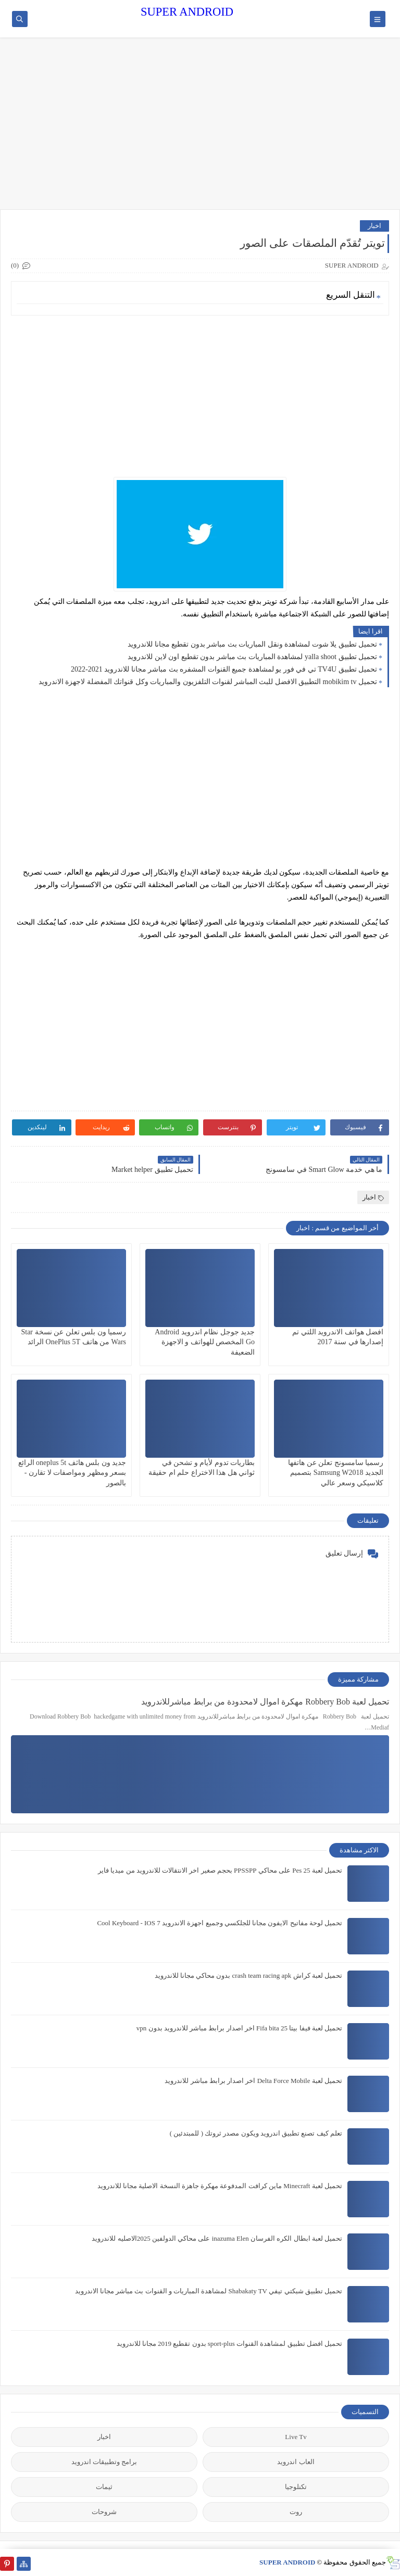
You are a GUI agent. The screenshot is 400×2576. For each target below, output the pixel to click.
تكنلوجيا (296, 2487)
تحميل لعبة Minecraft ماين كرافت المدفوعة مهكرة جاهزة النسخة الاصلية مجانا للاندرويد (219, 2186)
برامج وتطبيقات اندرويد (104, 2462)
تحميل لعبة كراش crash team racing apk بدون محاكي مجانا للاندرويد (248, 1975)
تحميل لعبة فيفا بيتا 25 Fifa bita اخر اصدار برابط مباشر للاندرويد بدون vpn (239, 2028)
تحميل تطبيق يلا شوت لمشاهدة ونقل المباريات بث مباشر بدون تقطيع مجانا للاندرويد (252, 644)
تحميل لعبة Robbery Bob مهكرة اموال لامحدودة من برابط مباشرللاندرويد (265, 1701)
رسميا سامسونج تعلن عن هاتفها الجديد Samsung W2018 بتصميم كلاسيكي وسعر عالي (335, 1472)
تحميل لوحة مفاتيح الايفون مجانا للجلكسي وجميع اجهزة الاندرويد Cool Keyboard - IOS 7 (219, 1923)
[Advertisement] (200, 128)
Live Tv (295, 2437)
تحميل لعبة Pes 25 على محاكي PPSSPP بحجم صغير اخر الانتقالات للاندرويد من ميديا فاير (220, 1870)
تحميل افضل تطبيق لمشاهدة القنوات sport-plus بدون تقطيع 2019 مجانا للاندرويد (230, 2343)
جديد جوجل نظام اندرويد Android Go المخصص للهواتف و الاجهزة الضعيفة (205, 1342)
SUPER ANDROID (187, 11)
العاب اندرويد (295, 2462)
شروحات (104, 2512)
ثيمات (104, 2487)
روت (296, 2512)
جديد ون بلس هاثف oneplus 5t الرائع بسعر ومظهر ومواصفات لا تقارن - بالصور (72, 1472)
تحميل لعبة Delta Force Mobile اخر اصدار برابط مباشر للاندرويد (253, 2081)
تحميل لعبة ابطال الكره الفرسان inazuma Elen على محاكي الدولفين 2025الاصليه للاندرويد (217, 2238)
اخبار (374, 226)
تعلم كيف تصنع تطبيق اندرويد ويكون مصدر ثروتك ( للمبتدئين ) (256, 2133)
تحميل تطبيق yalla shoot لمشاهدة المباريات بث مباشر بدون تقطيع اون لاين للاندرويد (252, 657)
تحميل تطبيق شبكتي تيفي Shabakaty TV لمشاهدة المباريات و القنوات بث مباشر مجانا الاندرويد (209, 2291)
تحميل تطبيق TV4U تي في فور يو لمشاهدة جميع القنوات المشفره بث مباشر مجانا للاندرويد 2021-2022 (224, 669)
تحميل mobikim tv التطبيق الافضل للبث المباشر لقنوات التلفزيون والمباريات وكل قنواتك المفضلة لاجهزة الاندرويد (208, 682)
